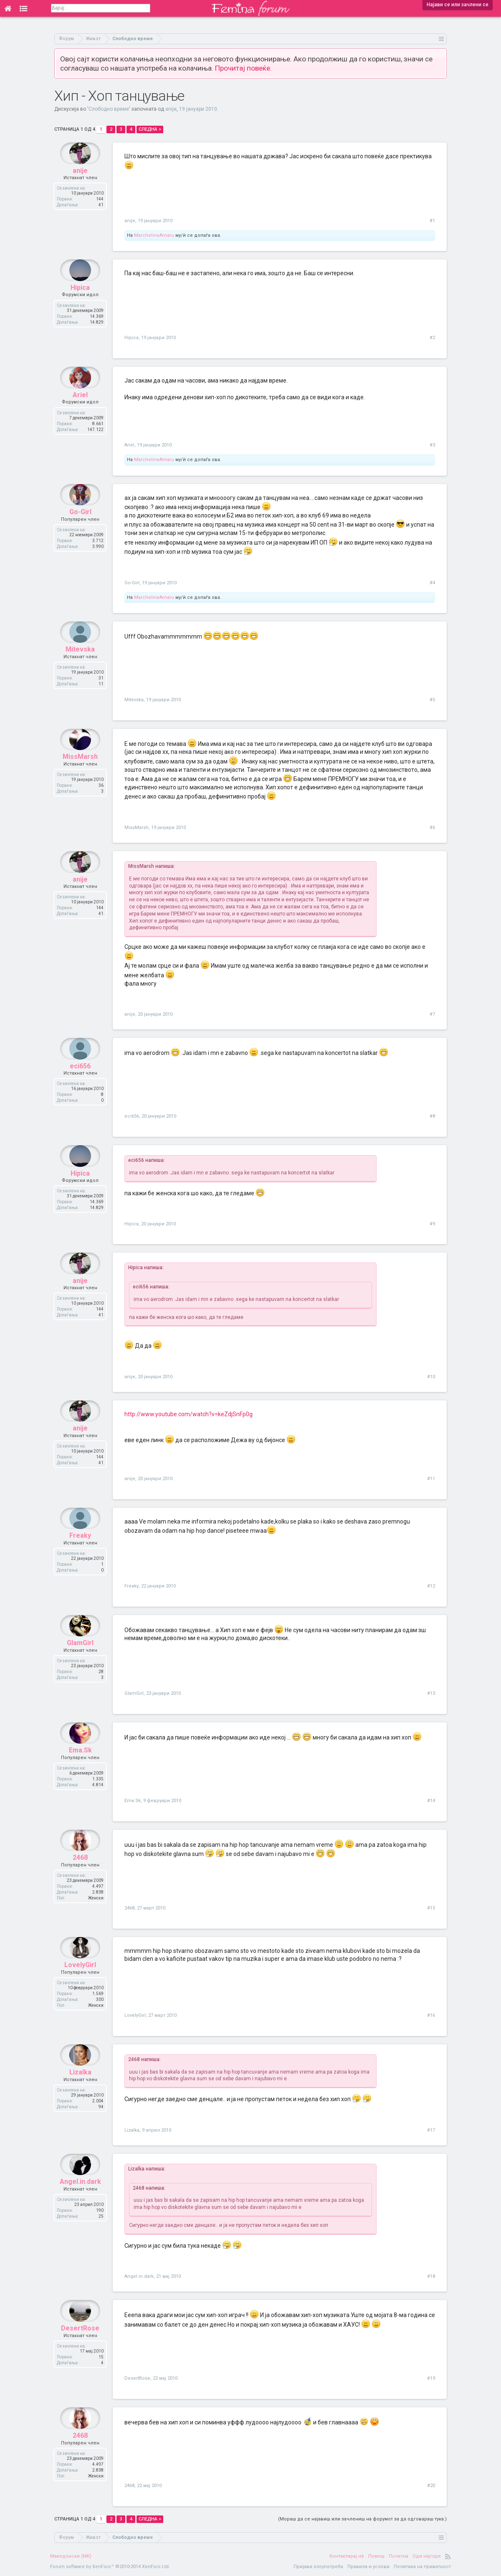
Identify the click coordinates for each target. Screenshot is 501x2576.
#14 (431, 1800)
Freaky (80, 1554)
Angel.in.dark (80, 2200)
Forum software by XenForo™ (110, 2566)
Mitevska (80, 668)
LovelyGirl (80, 1984)
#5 (432, 699)
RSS (448, 2556)
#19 (431, 2378)
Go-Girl (80, 531)
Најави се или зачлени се (457, 5)
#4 (432, 583)
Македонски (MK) (70, 2556)
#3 (432, 445)
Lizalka (80, 2091)
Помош (376, 2556)
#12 (431, 1586)
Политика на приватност (422, 2566)
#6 (432, 827)
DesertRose (80, 2346)
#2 (432, 337)
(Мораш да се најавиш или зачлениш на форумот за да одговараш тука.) (362, 2519)
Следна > (150, 129)
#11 (431, 1478)
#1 (432, 220)
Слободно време (109, 109)
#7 (432, 1014)
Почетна (398, 2556)
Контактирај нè (346, 2556)
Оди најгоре (426, 2556)
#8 (432, 1116)
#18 (431, 2276)
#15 (431, 1908)
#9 (432, 1224)
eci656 (80, 1084)
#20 (431, 2485)
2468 (80, 1876)
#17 (431, 2130)
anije (171, 109)
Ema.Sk (80, 1769)
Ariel (80, 413)
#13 (431, 1693)
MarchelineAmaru (154, 235)
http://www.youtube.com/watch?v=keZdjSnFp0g (188, 1414)
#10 (431, 1376)
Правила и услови (368, 2566)
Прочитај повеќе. (243, 68)
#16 (431, 2015)
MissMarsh (80, 775)
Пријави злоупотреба (318, 2566)
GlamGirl (80, 1662)
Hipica (80, 306)
